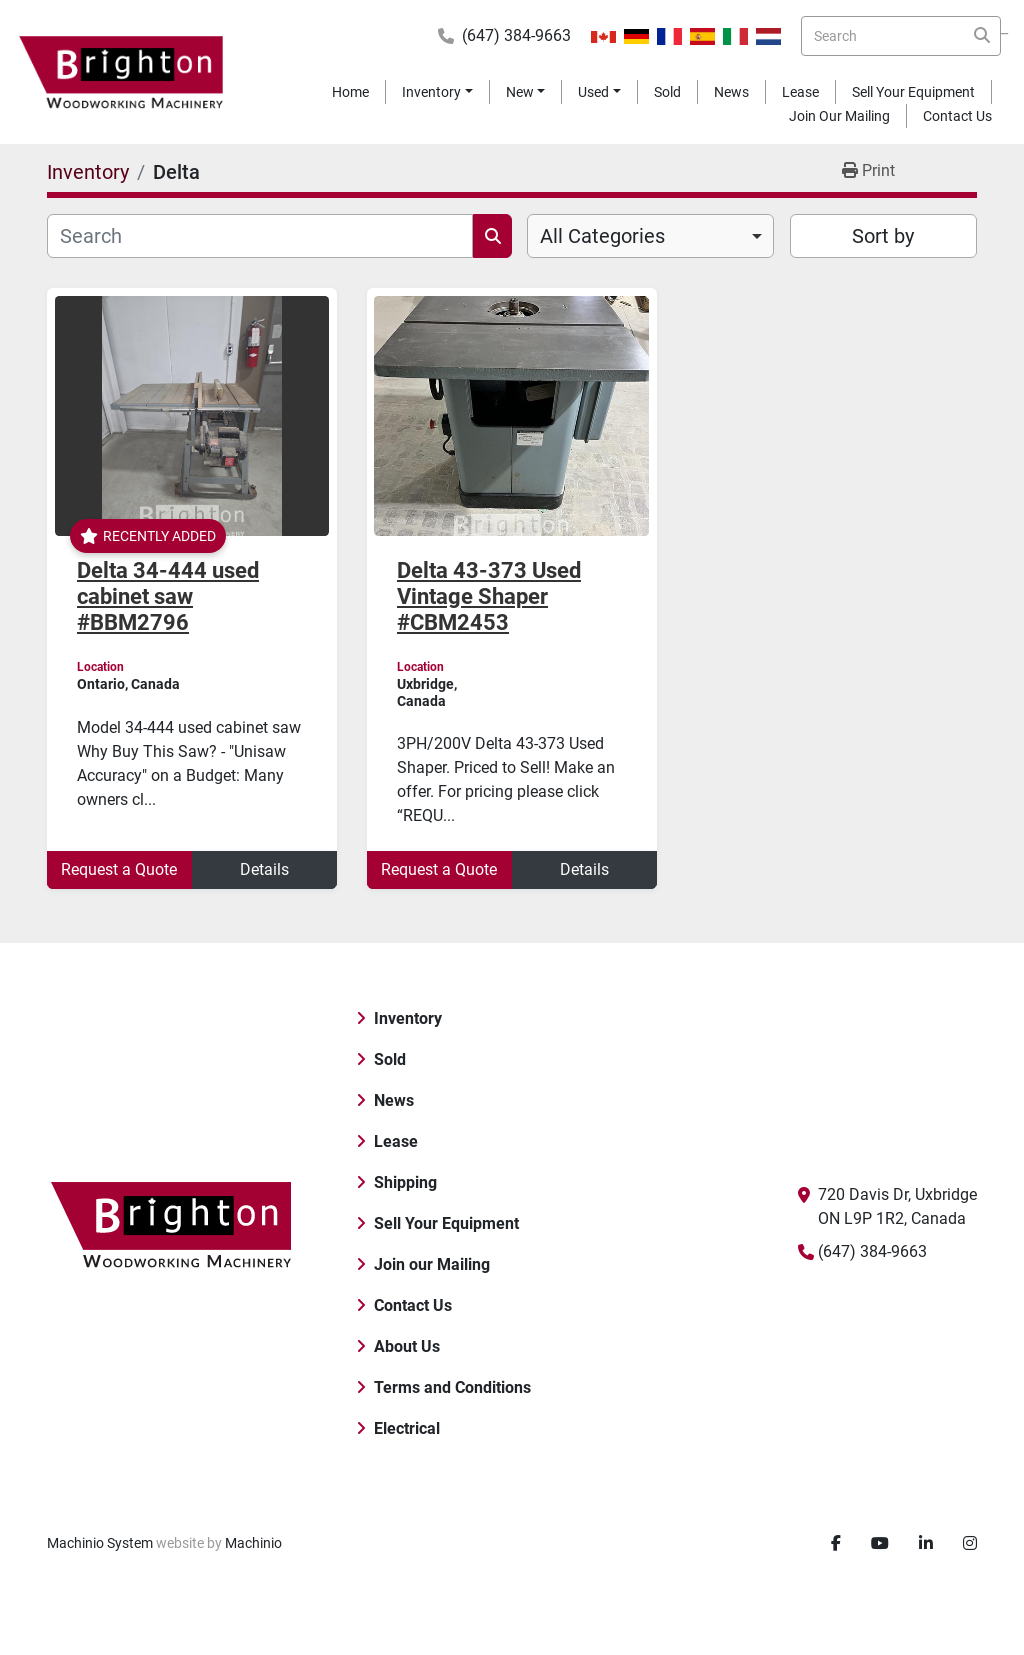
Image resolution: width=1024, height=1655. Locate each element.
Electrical (407, 1428)
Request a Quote (119, 869)
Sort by (883, 236)
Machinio (253, 1543)
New (520, 92)
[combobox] (650, 236)
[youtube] (880, 1544)
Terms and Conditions (452, 1387)
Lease (800, 92)
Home (350, 92)
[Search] (901, 36)
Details (264, 869)
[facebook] (836, 1544)
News (731, 92)
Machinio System (100, 1543)
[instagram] (970, 1544)
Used (593, 92)
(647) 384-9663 (516, 35)
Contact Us (957, 116)
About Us (407, 1346)
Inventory (431, 92)
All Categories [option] (602, 236)
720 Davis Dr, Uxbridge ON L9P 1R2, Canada (897, 1206)
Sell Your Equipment (913, 92)
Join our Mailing (839, 116)
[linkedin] (926, 1544)
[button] (437, 92)
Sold (667, 92)
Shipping (405, 1182)
